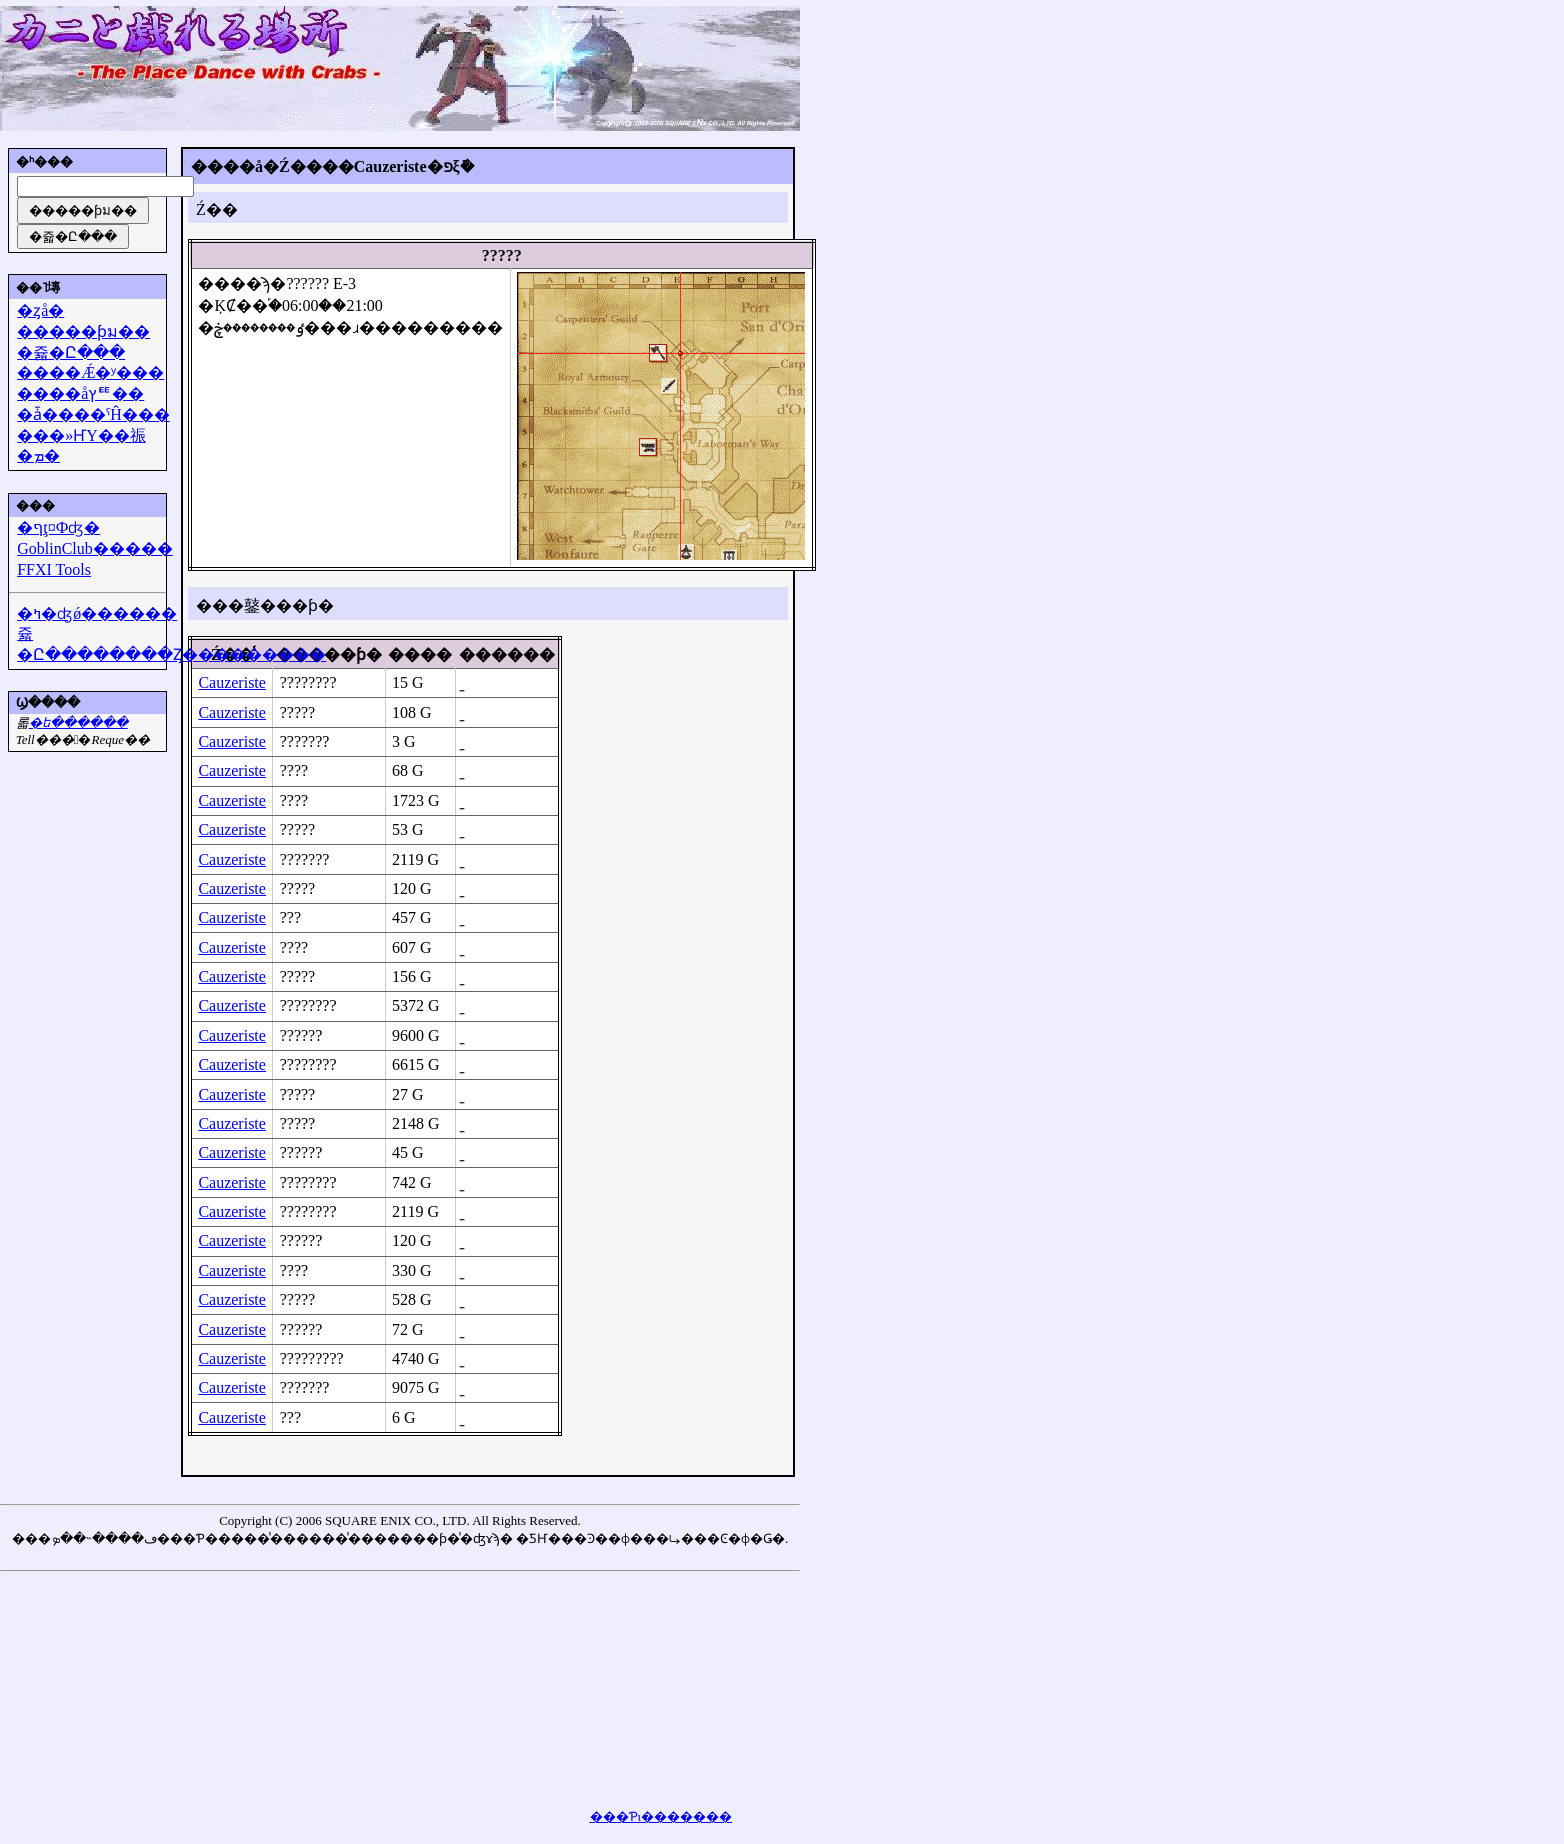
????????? (312, 1358)
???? (294, 770)
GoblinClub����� (95, 548)
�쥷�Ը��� (71, 352)
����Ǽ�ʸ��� (90, 372)
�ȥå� (40, 310)
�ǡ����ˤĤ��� (93, 414)
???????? (308, 682)
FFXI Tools (54, 569)
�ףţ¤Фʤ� (58, 527)
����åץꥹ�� (80, 393)
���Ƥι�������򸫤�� (661, 1816)
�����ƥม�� (83, 331)
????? (298, 712)
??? (290, 917)
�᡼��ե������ (78, 722)
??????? (305, 741)
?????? (301, 1035)
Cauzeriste (232, 682)
